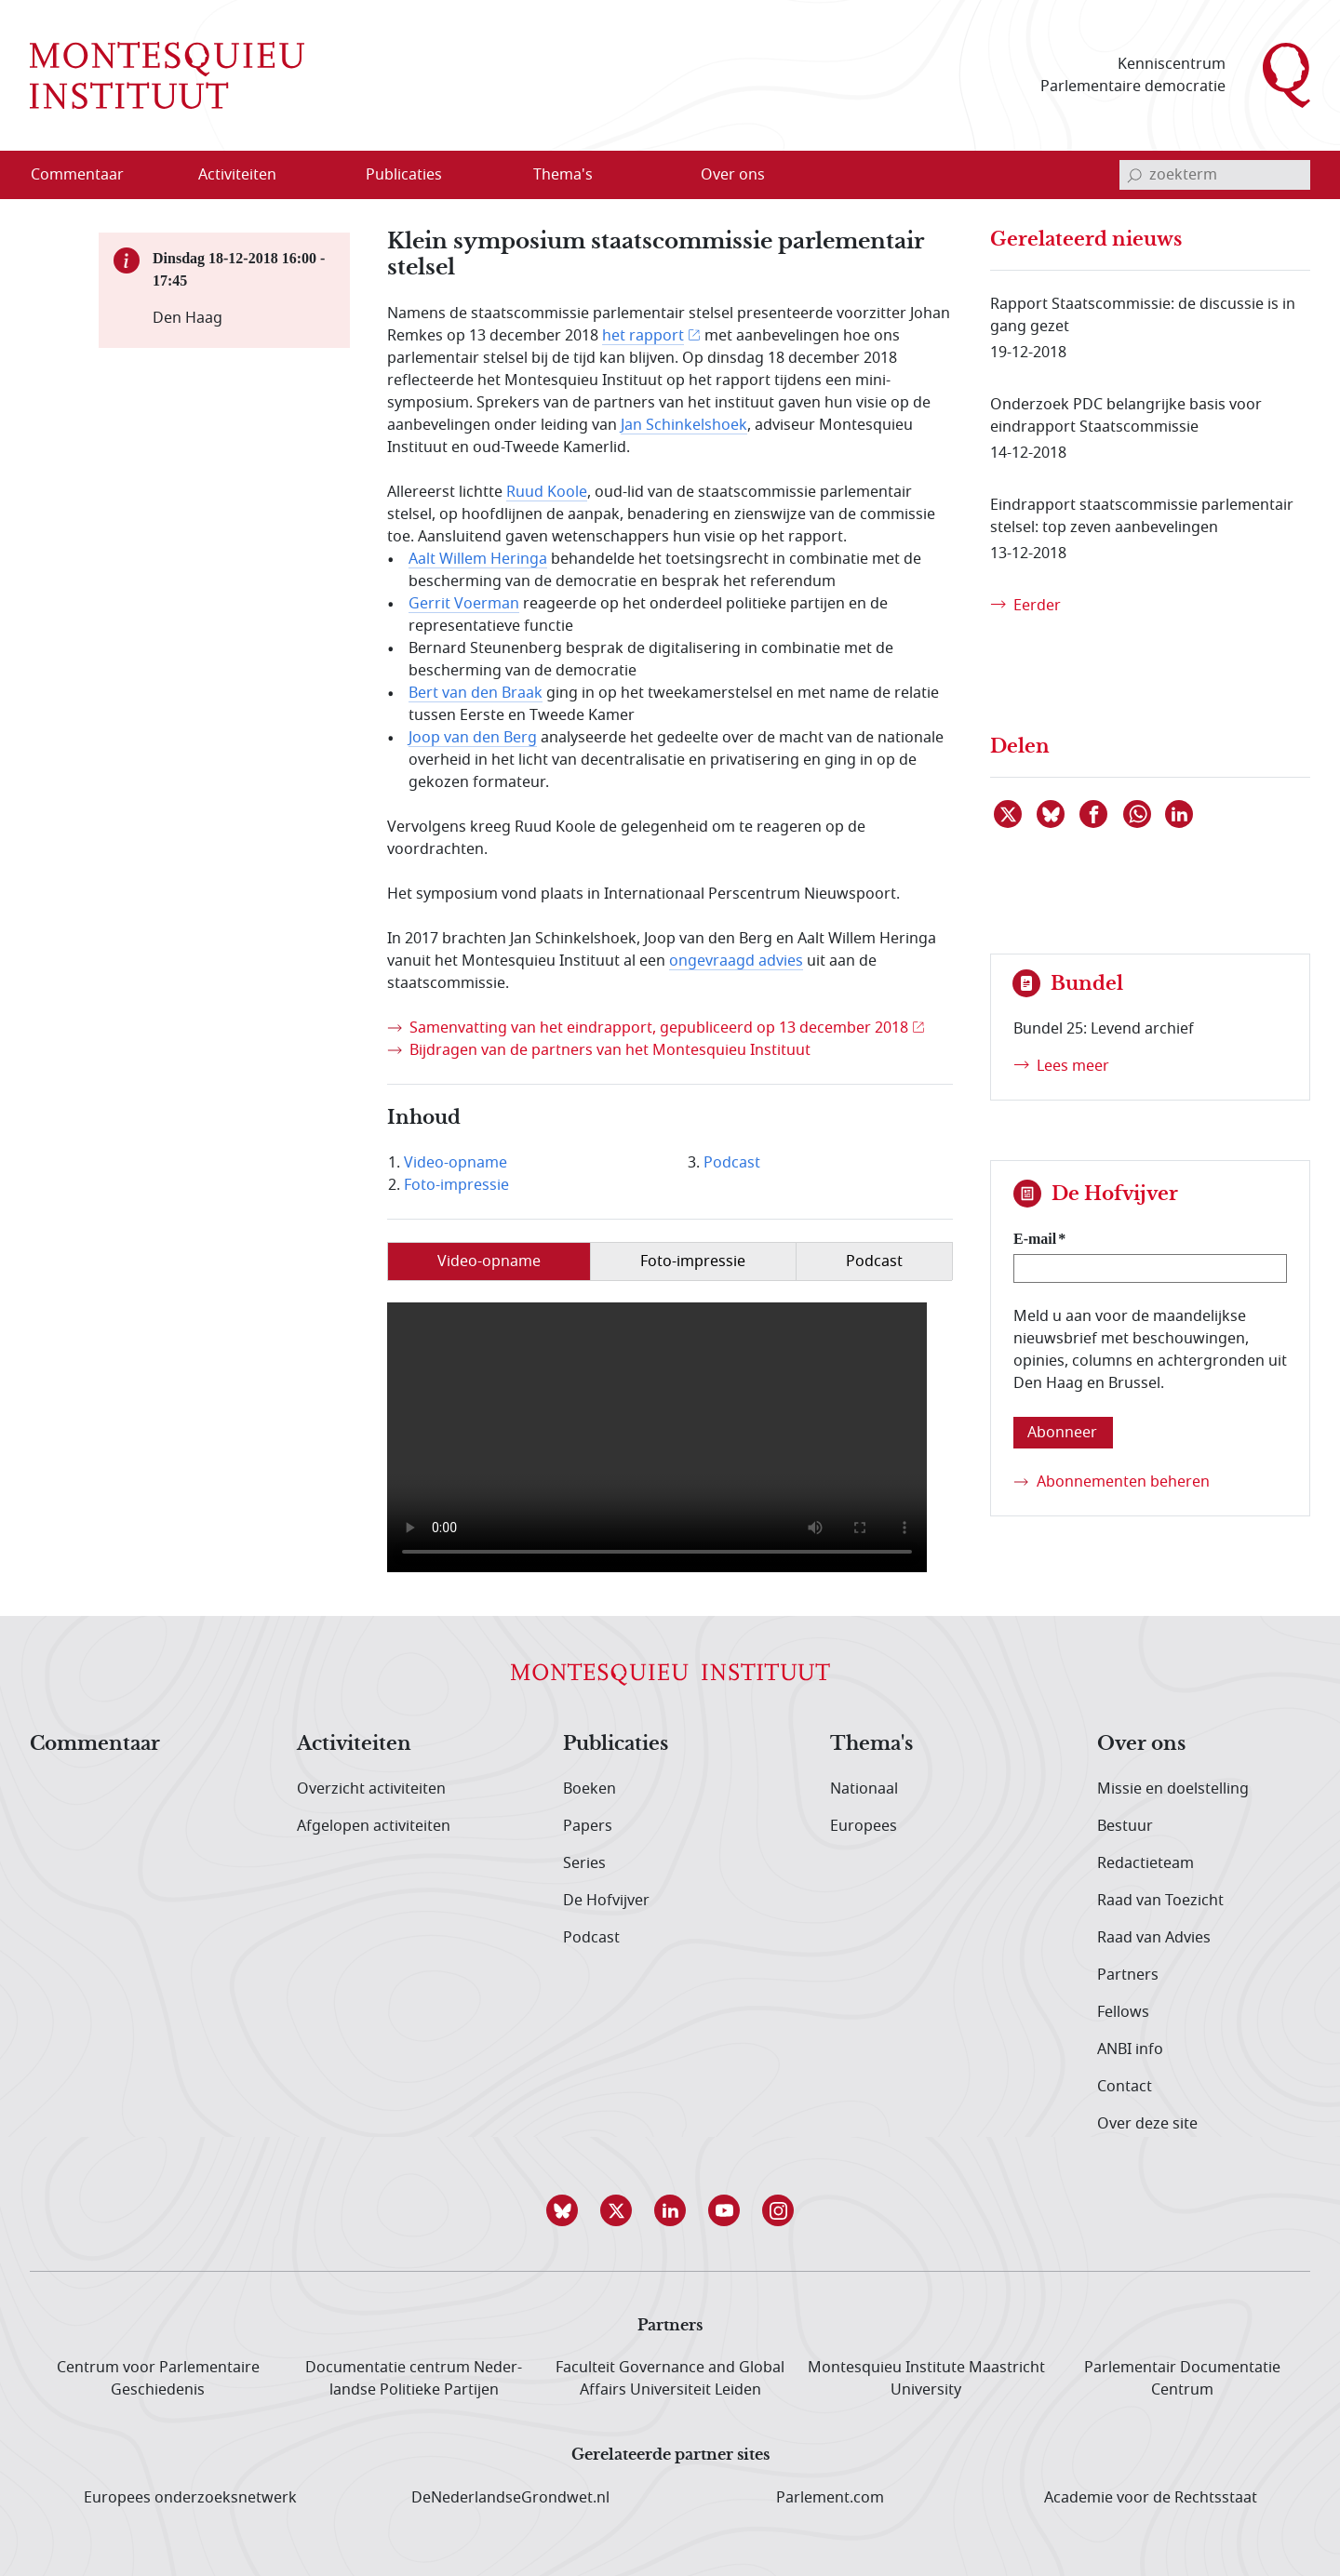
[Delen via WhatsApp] (1138, 814)
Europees (863, 1826)
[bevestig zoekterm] (1134, 175)
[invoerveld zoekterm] (1214, 175)
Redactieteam (1145, 1863)
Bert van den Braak (476, 693)
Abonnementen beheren (1123, 1482)
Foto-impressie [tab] (692, 1261)
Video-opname (455, 1163)
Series (584, 1863)
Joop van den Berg (473, 738)
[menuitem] (88, 175)
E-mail (1034, 1239)
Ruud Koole (546, 492)
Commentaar (95, 1744)
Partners (1128, 1975)
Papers (587, 1826)
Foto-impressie (456, 1185)
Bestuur (1125, 1826)
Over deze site (1147, 2124)
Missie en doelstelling (1173, 1789)
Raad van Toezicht (1160, 1900)
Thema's (871, 1744)
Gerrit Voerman (464, 604)
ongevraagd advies (736, 961)
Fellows (1123, 2012)
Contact (1124, 2086)
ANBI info (1130, 2049)
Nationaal (864, 1789)
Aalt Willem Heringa (478, 559)
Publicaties (615, 1744)
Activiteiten (354, 1744)
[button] (562, 2210)
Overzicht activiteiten (371, 1789)
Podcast (732, 1163)
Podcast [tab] (874, 1261)
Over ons (1141, 1744)
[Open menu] (327, 176)
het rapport (643, 336)
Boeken (589, 1789)
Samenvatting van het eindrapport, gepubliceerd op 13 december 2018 (658, 1028)
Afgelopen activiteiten (373, 1826)
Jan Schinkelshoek (684, 425)
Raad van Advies (1154, 1938)
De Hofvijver (606, 1900)
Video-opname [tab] (489, 1261)
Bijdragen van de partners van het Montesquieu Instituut (610, 1050)
